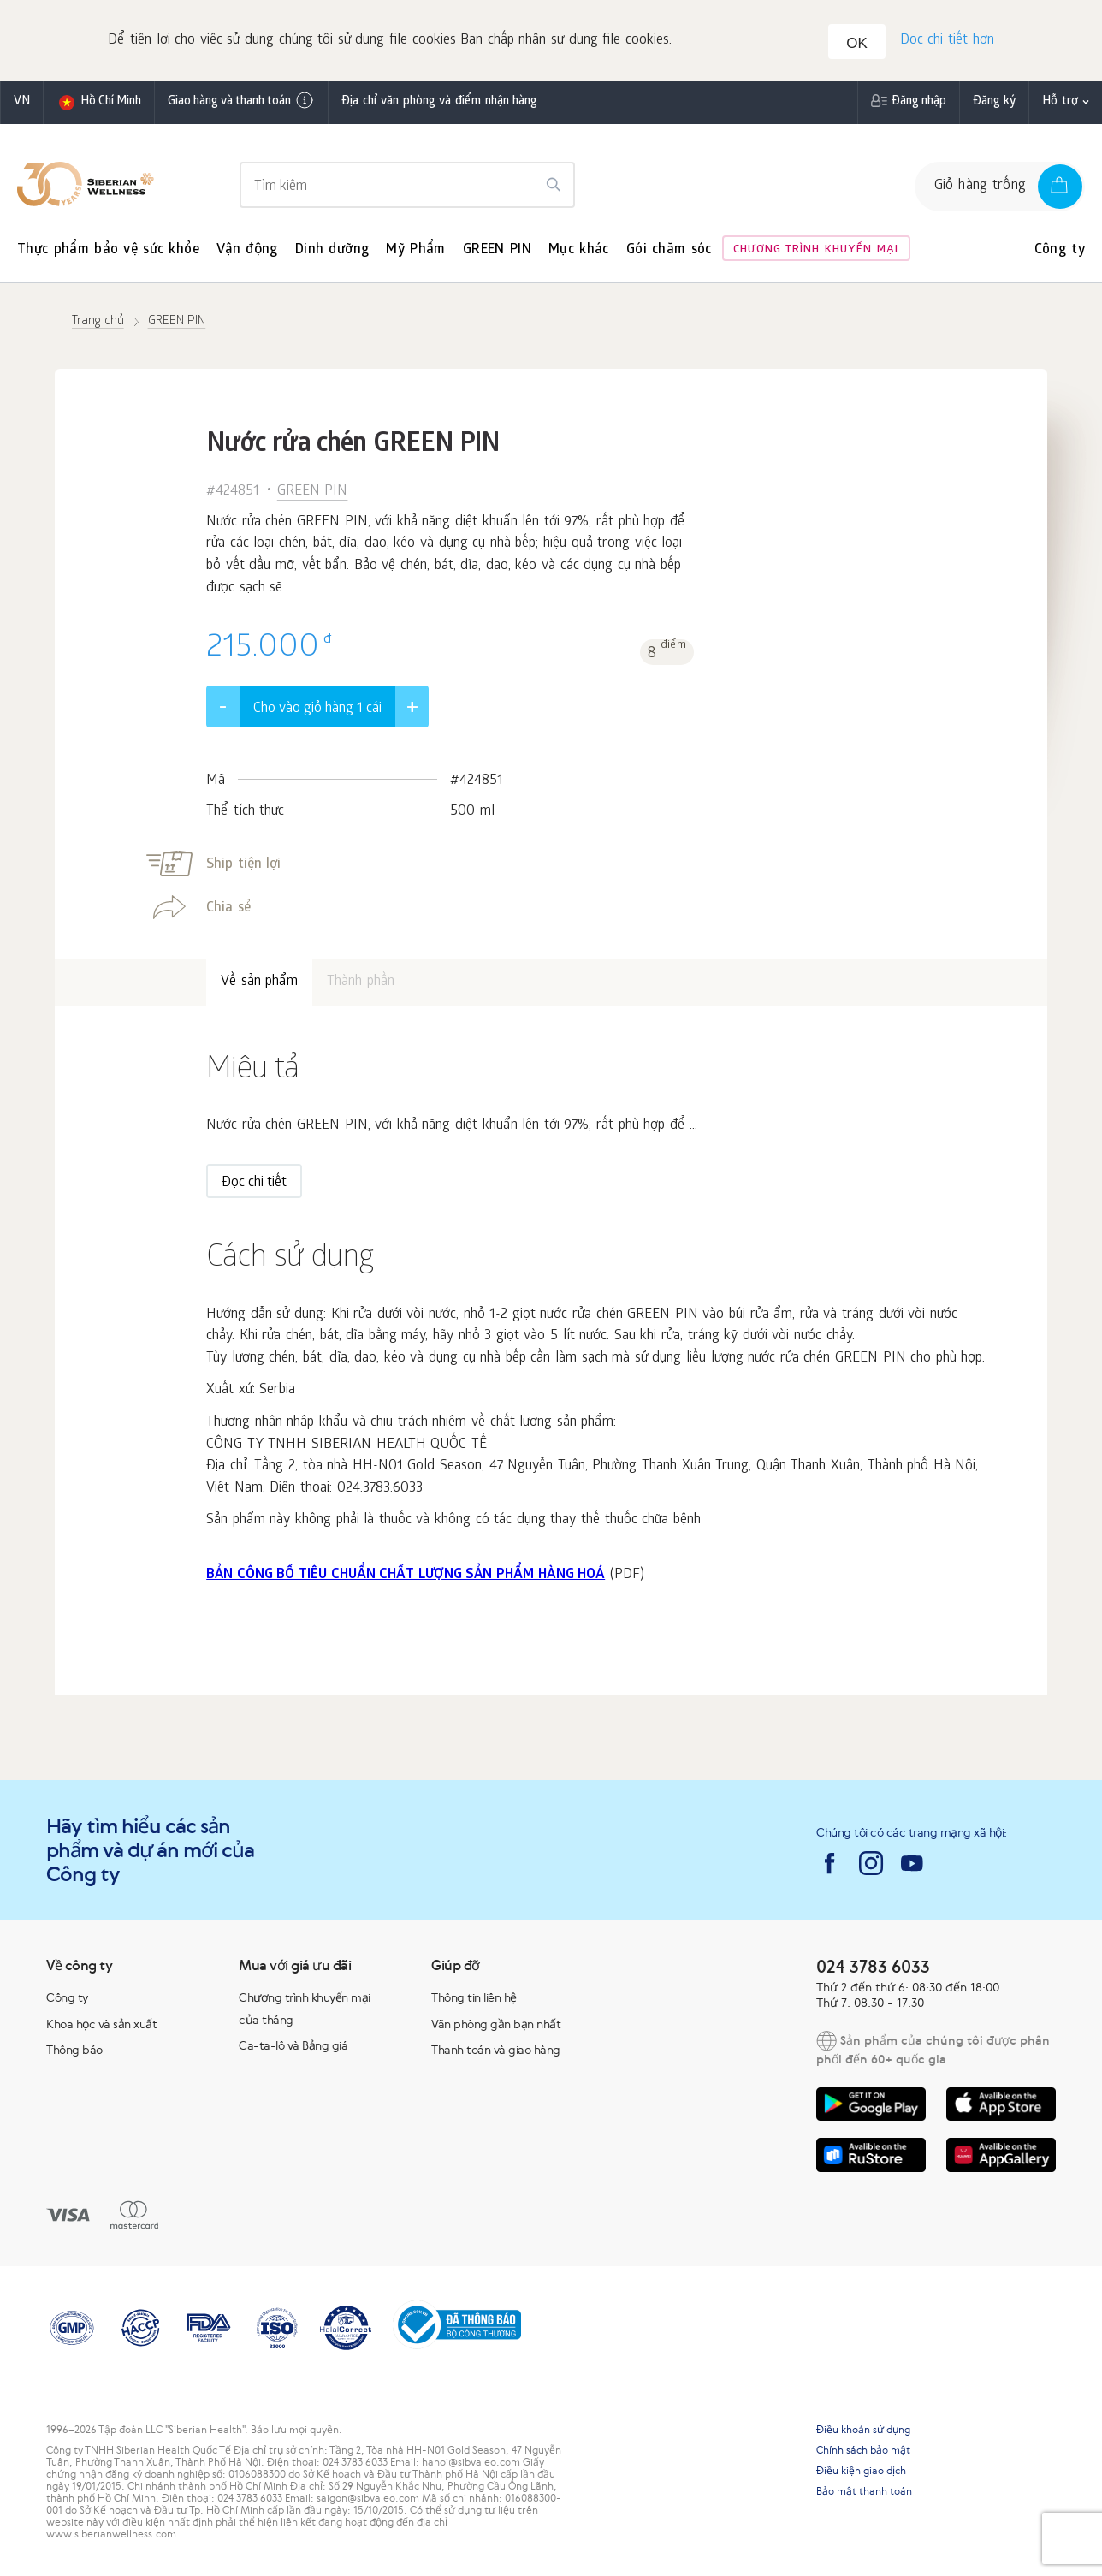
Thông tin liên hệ (474, 1999)
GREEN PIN (497, 252)
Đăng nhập (919, 104)
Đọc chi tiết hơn (946, 42)
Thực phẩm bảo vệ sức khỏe (108, 252)
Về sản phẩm (259, 984)
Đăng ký (994, 104)
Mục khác (578, 252)
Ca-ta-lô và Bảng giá (293, 2048)
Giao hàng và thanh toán (241, 102)
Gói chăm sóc (669, 252)
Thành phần (360, 984)
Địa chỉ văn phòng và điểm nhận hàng (439, 104)
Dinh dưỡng (332, 252)
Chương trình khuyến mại (815, 252)
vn (22, 104)
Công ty (1059, 252)
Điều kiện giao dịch (861, 2472)
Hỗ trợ (1060, 104)
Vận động (247, 252)
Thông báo (74, 2052)
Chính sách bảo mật (863, 2452)
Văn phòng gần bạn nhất (495, 2025)
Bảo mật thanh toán (864, 2493)
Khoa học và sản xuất (101, 2025)
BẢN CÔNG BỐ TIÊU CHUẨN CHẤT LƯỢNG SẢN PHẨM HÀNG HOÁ (405, 1577)
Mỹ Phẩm (415, 252)
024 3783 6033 (873, 1967)
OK (858, 44)
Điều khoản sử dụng (863, 2431)
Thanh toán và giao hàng (495, 2052)
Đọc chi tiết (254, 1186)
